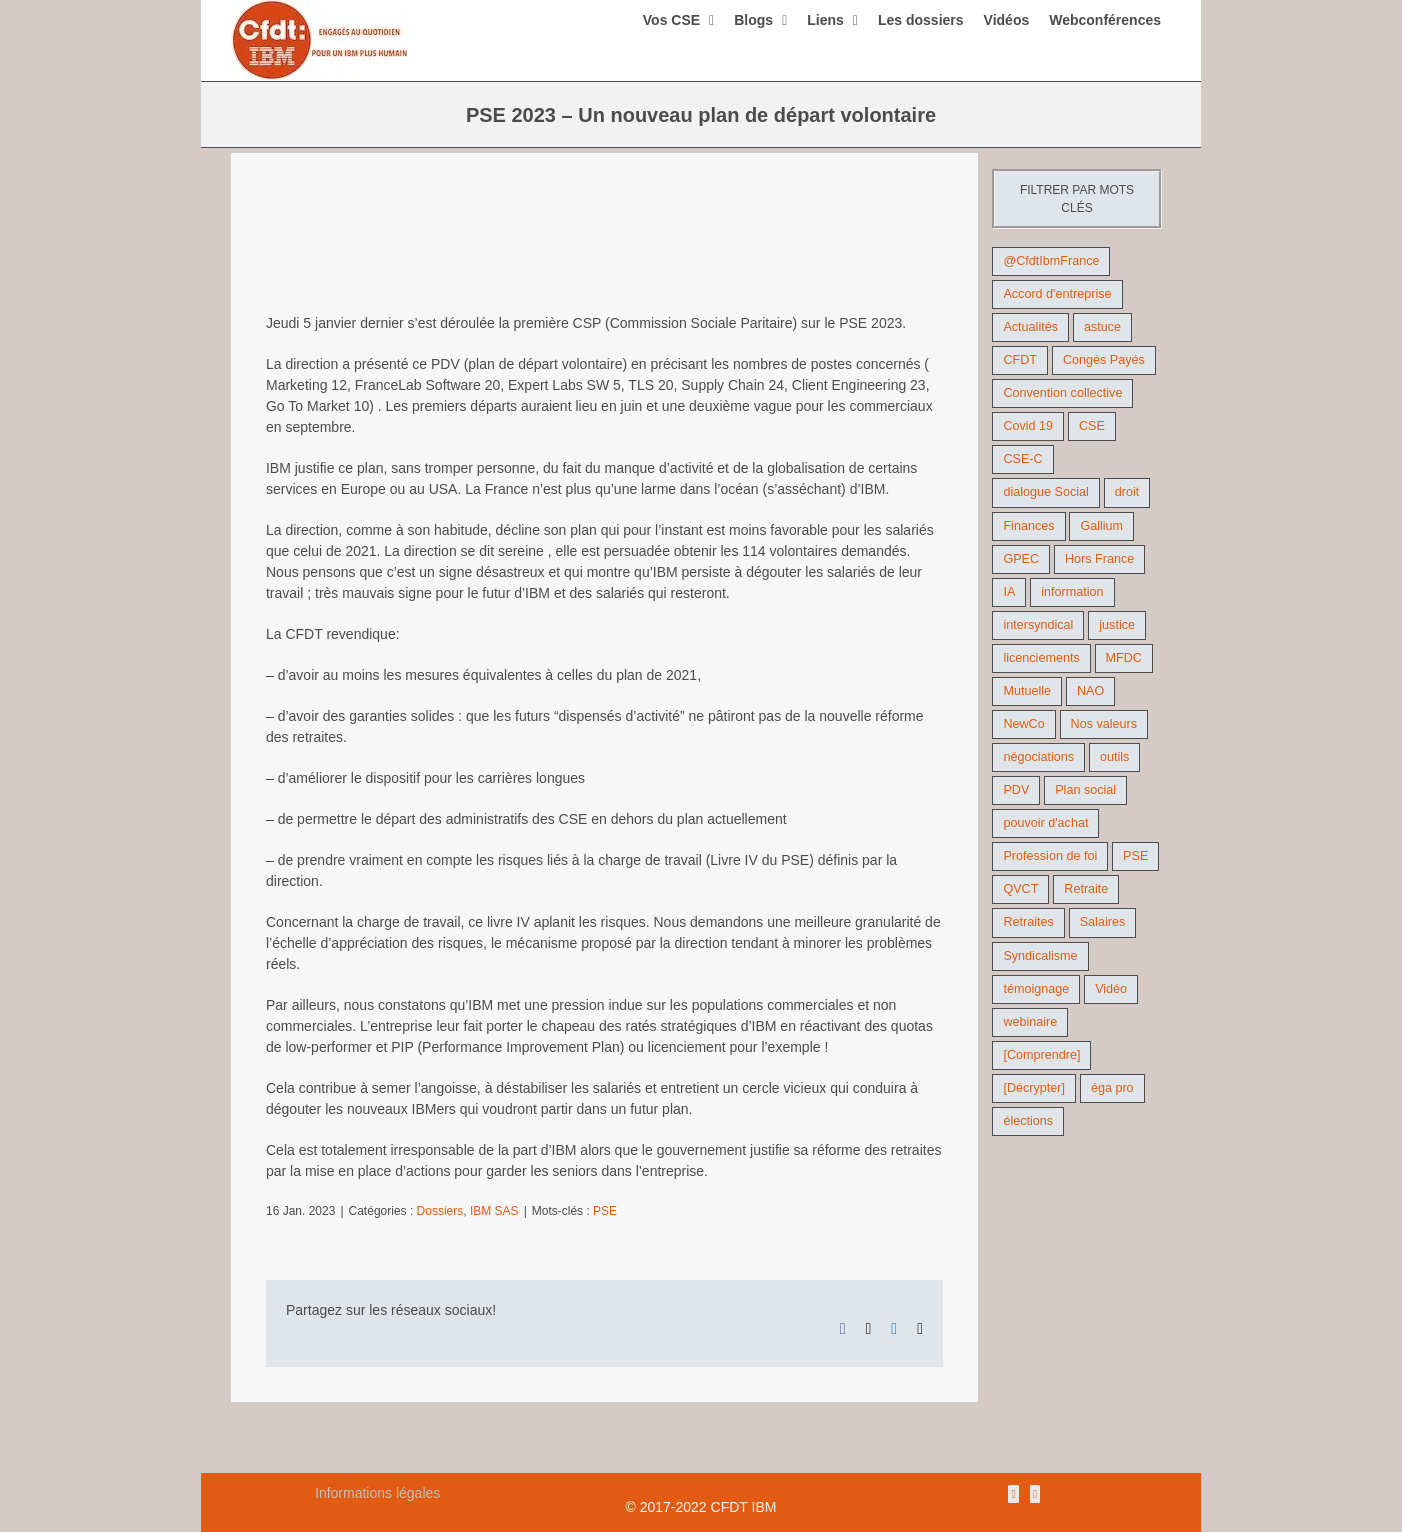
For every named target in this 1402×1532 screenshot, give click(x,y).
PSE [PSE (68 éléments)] (1135, 856)
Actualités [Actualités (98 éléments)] (1030, 327)
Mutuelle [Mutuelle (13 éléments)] (1027, 691)
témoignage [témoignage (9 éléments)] (1036, 989)
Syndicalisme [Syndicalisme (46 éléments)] (1040, 956)
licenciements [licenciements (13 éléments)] (1041, 658)
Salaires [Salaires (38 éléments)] (1103, 922)
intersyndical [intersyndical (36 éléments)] (1038, 625)
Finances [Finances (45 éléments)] (1028, 526)
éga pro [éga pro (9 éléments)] (1112, 1088)
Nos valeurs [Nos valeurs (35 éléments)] (1104, 724)
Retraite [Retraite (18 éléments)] (1086, 889)
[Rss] (1013, 1494)
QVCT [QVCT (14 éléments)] (1020, 889)
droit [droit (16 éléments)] (1127, 492)
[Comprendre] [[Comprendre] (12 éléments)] (1041, 1055)
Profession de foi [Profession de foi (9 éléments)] (1050, 856)
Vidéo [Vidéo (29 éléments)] (1111, 989)
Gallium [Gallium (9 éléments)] (1101, 526)
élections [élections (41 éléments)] (1028, 1121)
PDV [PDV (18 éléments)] (1016, 790)
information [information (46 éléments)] (1072, 592)
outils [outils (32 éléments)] (1114, 757)
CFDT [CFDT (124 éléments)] (1020, 360)
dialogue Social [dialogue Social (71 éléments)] (1045, 492)
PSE (605, 1211)
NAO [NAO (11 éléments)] (1090, 691)
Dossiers (440, 1211)
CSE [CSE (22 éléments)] (1092, 426)
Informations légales (377, 1493)
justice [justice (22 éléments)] (1117, 625)
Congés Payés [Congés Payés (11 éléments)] (1104, 360)
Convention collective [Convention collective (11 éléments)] (1062, 393)
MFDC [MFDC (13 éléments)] (1124, 658)
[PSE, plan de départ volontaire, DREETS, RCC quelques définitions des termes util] (605, 250)
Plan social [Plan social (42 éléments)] (1085, 790)
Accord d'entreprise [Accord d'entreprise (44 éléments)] (1057, 294)
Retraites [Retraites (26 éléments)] (1028, 922)
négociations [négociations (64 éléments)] (1038, 757)
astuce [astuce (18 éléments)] (1102, 327)
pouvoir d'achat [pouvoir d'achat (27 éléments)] (1045, 823)
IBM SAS (494, 1211)
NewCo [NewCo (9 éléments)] (1023, 724)
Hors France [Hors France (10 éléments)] (1099, 559)
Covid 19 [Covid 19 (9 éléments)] (1028, 426)
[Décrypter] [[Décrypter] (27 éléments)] (1034, 1088)
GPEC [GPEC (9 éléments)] (1021, 559)
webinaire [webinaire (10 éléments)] (1030, 1022)
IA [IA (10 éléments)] (1009, 592)
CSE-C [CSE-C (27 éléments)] (1022, 459)
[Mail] (1035, 1494)
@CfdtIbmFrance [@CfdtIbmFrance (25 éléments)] (1051, 261)
